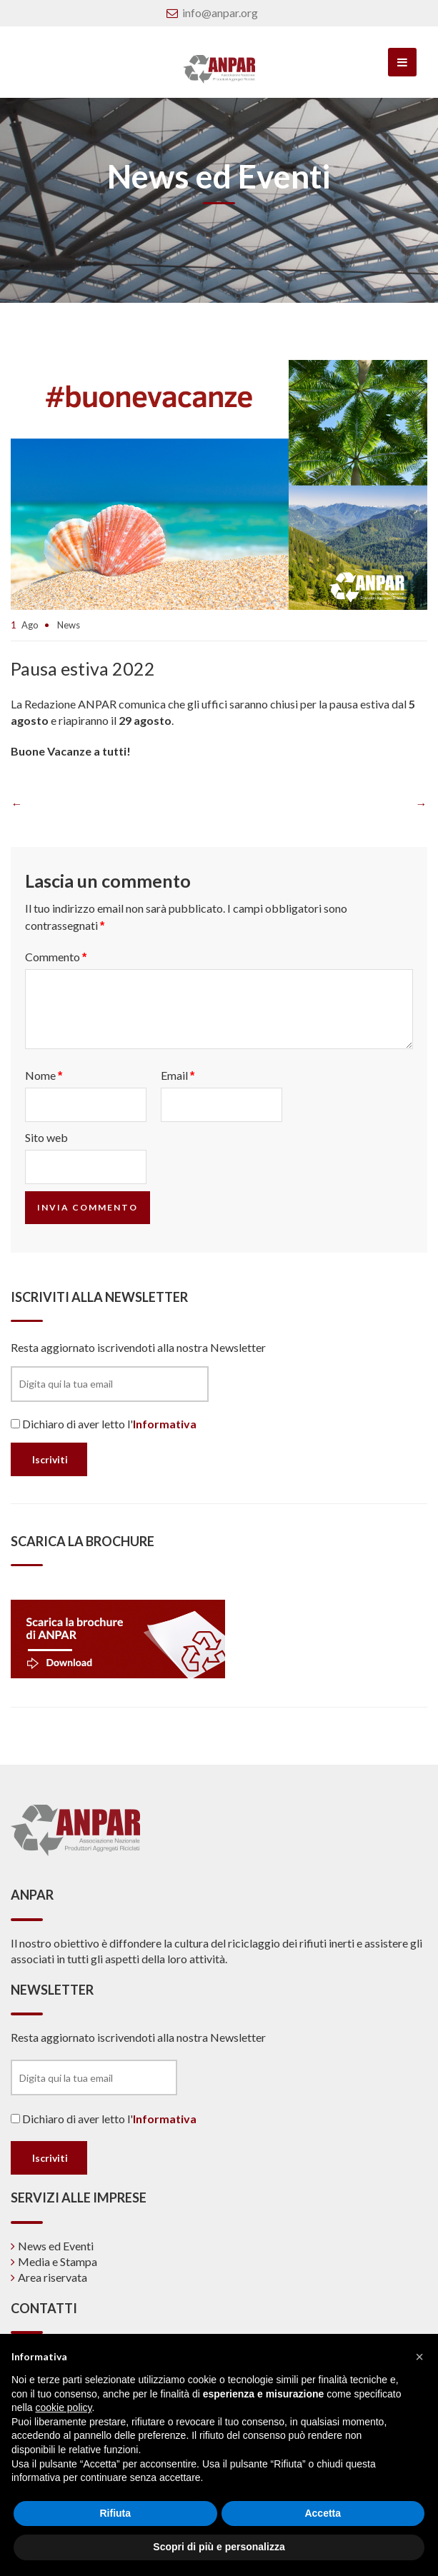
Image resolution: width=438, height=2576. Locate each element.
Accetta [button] (322, 2513)
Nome (43, 1075)
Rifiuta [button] (115, 2513)
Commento (55, 956)
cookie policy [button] (63, 2407)
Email (177, 1075)
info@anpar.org (220, 12)
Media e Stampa (57, 2261)
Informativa (164, 1423)
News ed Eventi (56, 2245)
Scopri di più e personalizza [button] (218, 2546)
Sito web (46, 1137)
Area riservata (52, 2277)
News (68, 625)
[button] (419, 2356)
